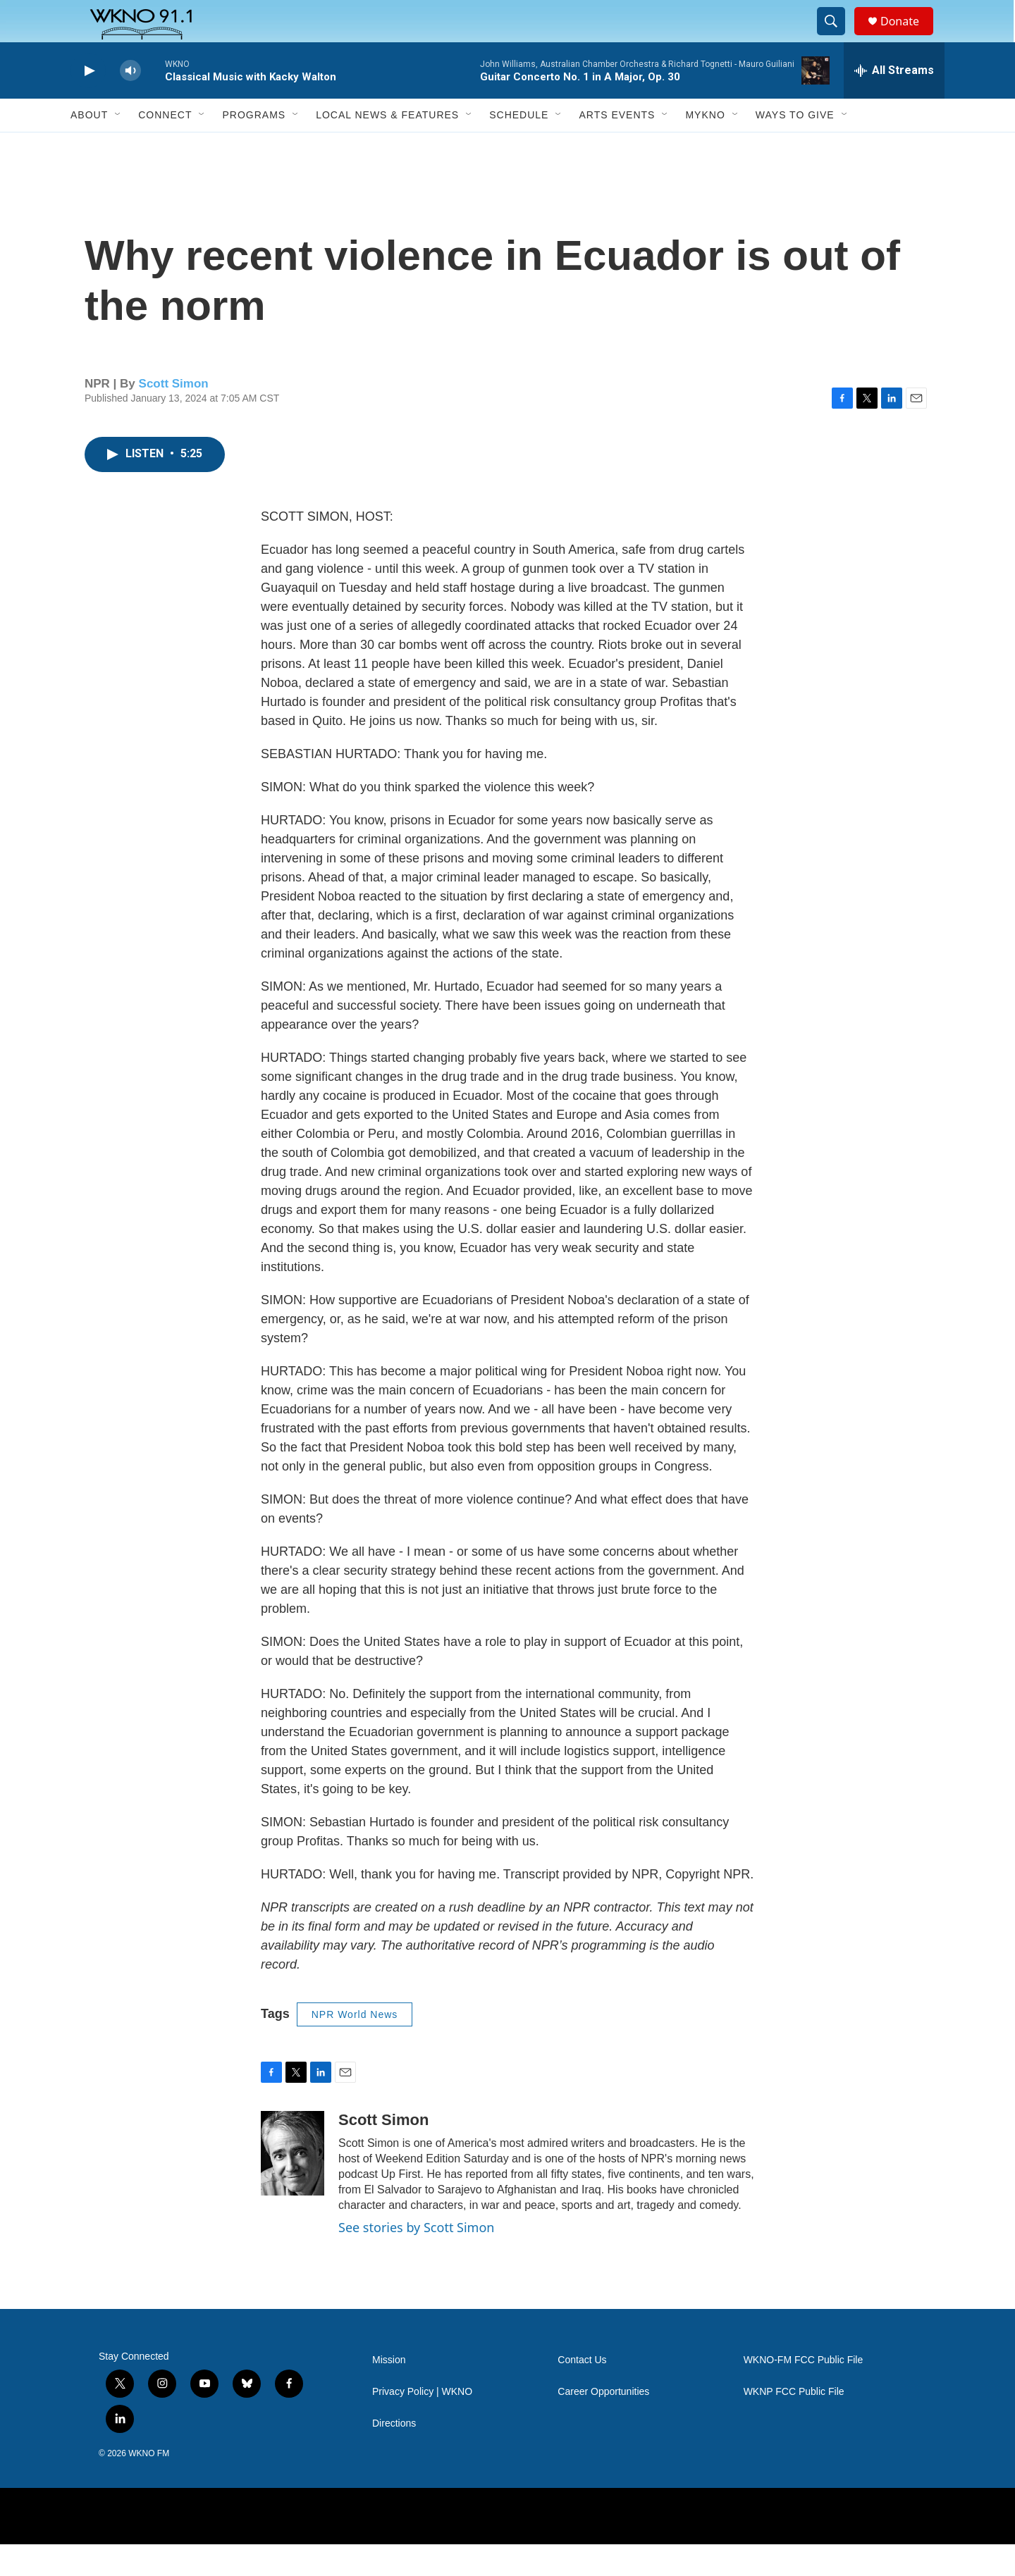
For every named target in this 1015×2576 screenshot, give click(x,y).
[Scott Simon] (292, 2185)
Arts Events (617, 146)
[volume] (130, 102)
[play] (88, 102)
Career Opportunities (603, 2423)
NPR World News (355, 2046)
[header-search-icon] (837, 37)
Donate (908, 37)
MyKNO (705, 146)
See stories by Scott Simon (416, 2258)
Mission (388, 2391)
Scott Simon (174, 415)
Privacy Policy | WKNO (422, 2423)
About (89, 146)
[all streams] (894, 102)
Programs (253, 146)
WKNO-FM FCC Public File (803, 2391)
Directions (394, 2455)
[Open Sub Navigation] (118, 146)
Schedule (518, 146)
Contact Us (582, 2391)
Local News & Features (387, 146)
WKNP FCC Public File (794, 2423)
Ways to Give (795, 146)
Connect (165, 146)
